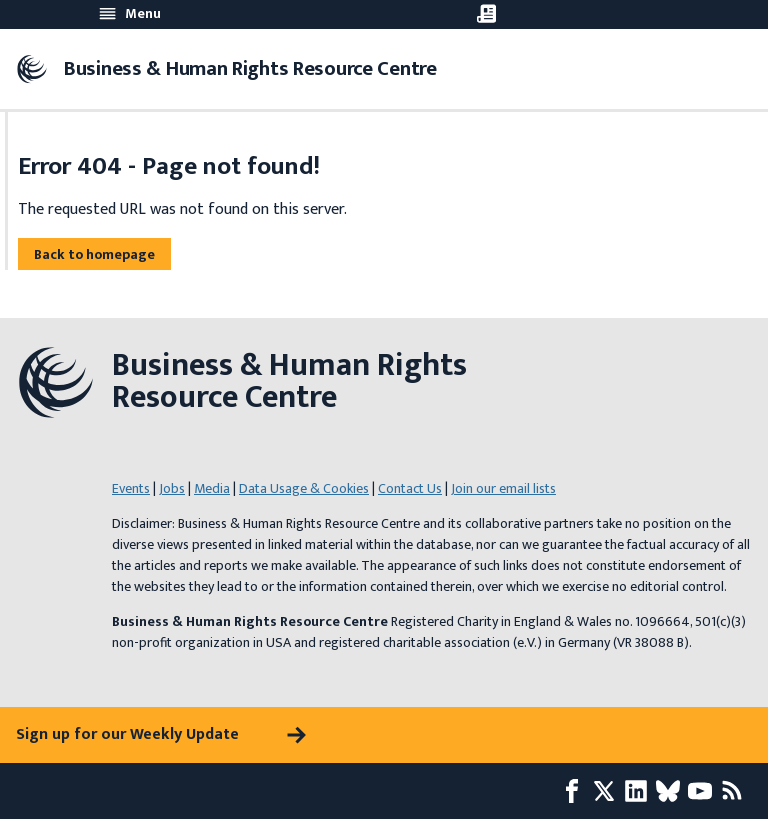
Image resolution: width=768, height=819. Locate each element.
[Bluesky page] (672, 791)
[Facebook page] (576, 791)
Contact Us (410, 488)
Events (131, 488)
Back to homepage (94, 254)
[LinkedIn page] (640, 791)
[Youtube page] (704, 791)
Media (212, 488)
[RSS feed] (736, 791)
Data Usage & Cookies (304, 488)
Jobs (172, 488)
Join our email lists (503, 488)
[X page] (608, 791)
